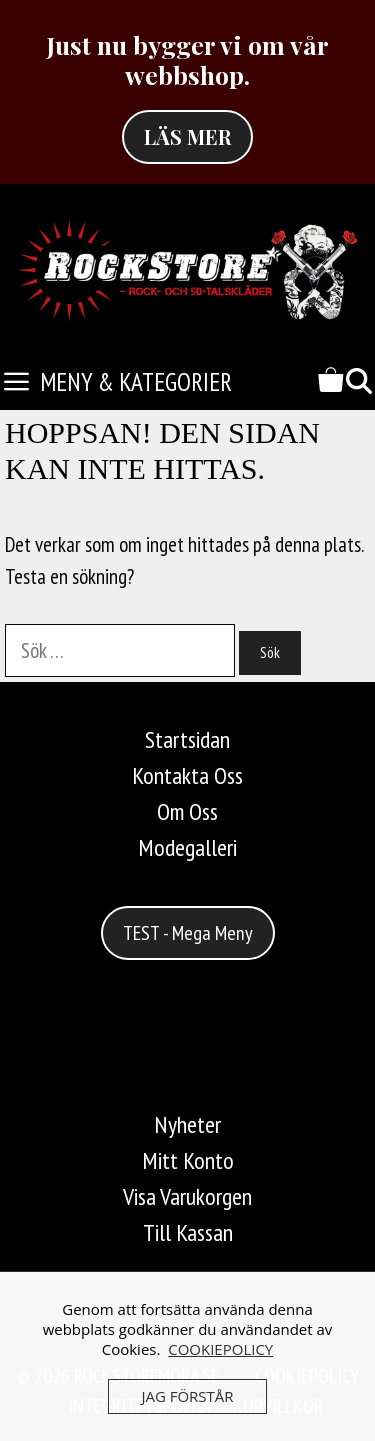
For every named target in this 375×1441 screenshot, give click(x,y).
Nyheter (187, 1124)
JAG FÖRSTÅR (187, 1396)
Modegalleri (187, 847)
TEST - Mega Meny (188, 933)
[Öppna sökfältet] (359, 382)
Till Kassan (188, 1232)
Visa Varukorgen (187, 1196)
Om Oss (187, 811)
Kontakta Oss (187, 775)
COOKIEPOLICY (220, 1349)
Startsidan (187, 739)
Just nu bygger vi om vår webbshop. (187, 59)
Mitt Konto (188, 1160)
